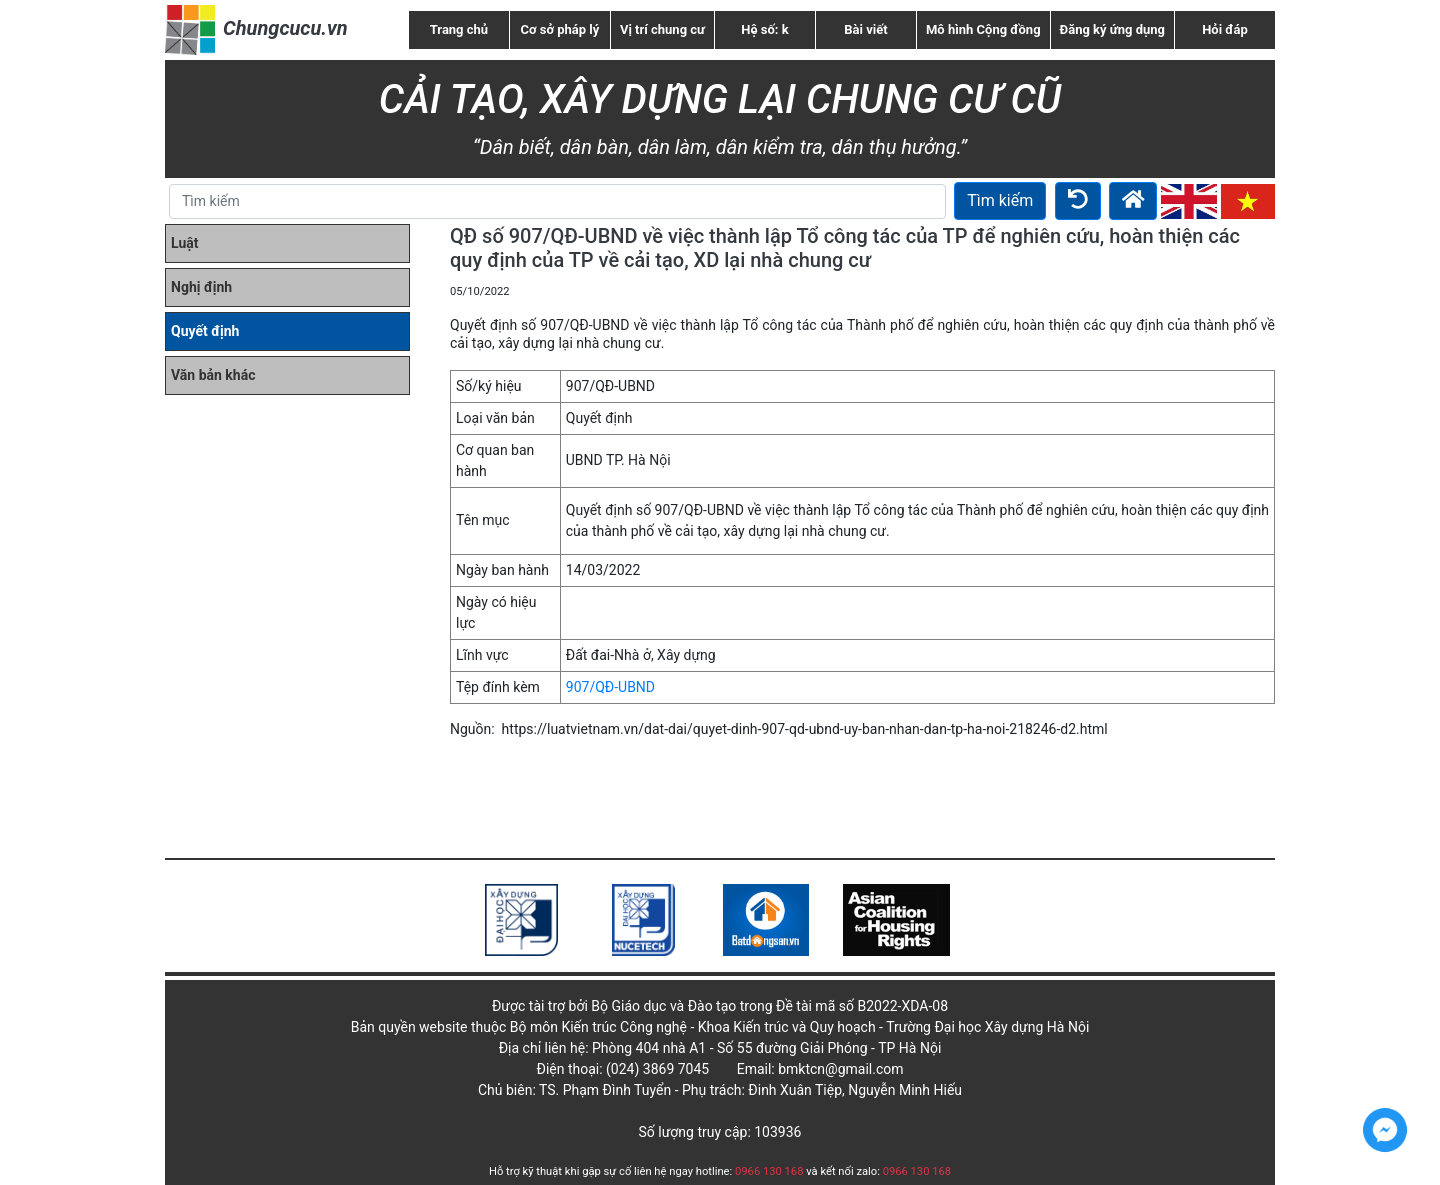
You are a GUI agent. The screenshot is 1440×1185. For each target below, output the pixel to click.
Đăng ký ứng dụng (1112, 29)
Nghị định (201, 287)
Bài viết (865, 29)
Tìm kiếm (1000, 200)
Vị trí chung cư (662, 29)
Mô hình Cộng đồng (983, 29)
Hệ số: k (764, 29)
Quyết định (205, 331)
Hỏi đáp (1225, 29)
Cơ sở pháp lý (560, 29)
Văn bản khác (213, 375)
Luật (184, 243)
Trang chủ (459, 29)
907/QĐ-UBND (610, 687)
